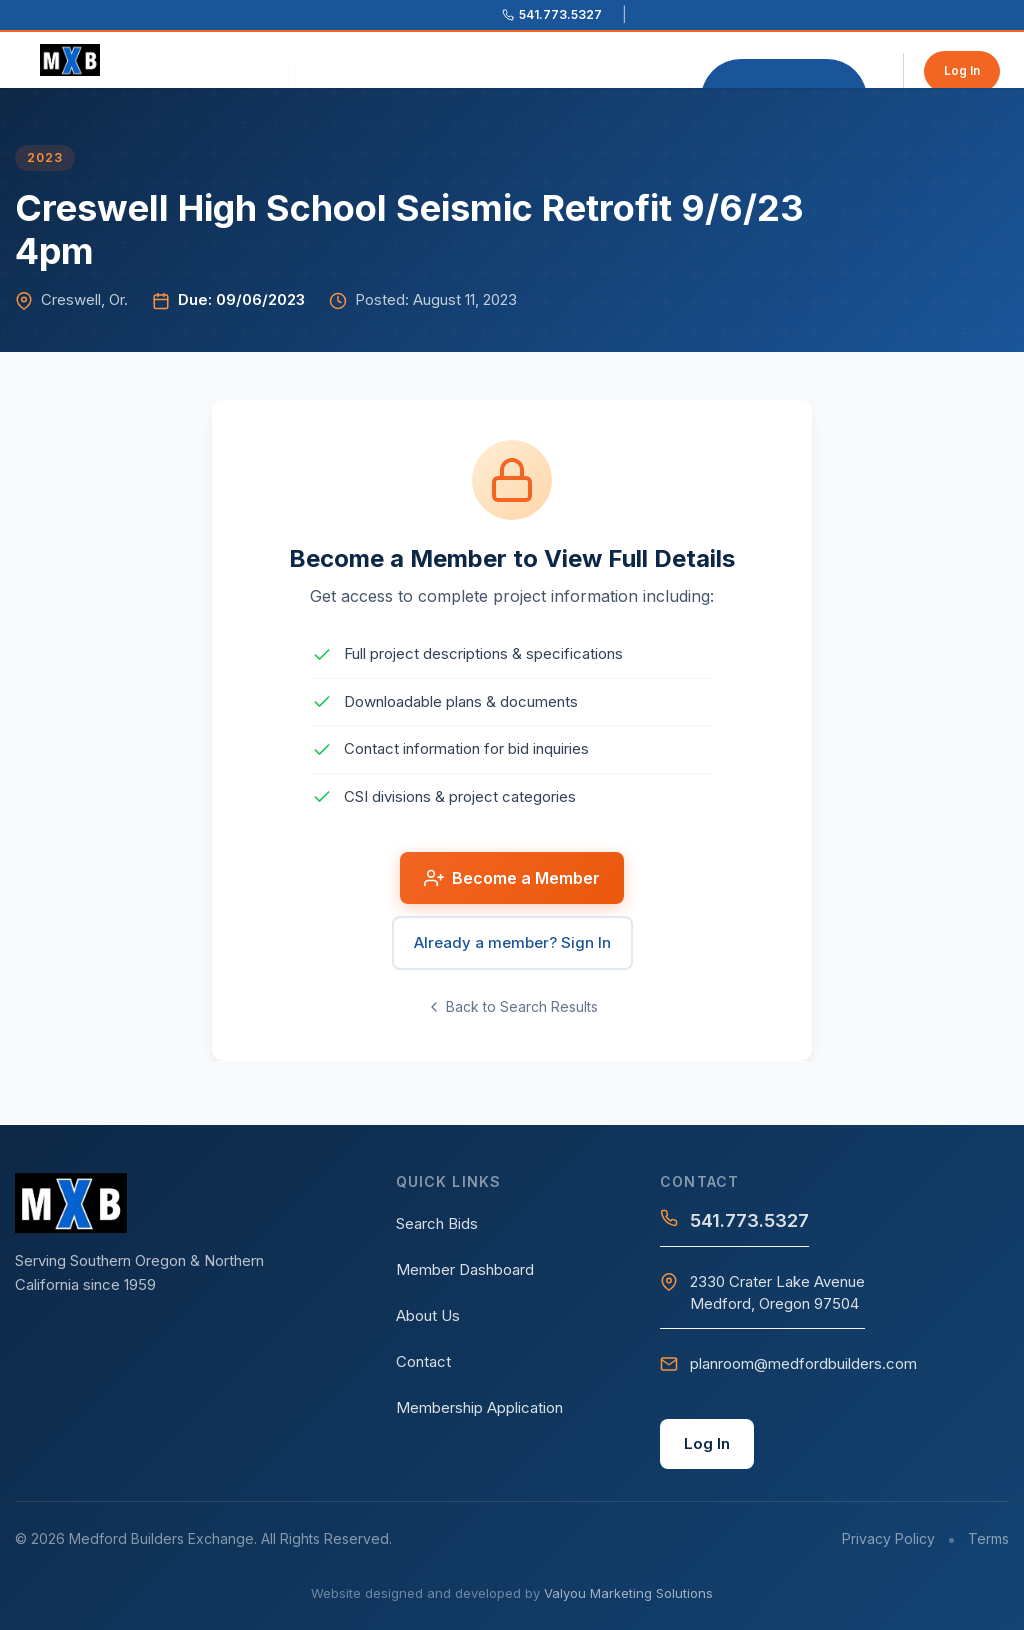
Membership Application (479, 1407)
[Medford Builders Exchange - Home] (77, 60)
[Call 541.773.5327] (552, 15)
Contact (423, 1361)
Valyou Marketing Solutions (628, 1593)
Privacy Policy (888, 1538)
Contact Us (476, 74)
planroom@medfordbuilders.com (788, 1363)
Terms (988, 1538)
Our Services (354, 74)
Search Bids (437, 1223)
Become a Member (784, 74)
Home (159, 74)
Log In (962, 70)
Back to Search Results (512, 1006)
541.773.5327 (734, 1220)
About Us (243, 74)
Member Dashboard (465, 1269)
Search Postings (612, 74)
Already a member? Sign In (512, 942)
